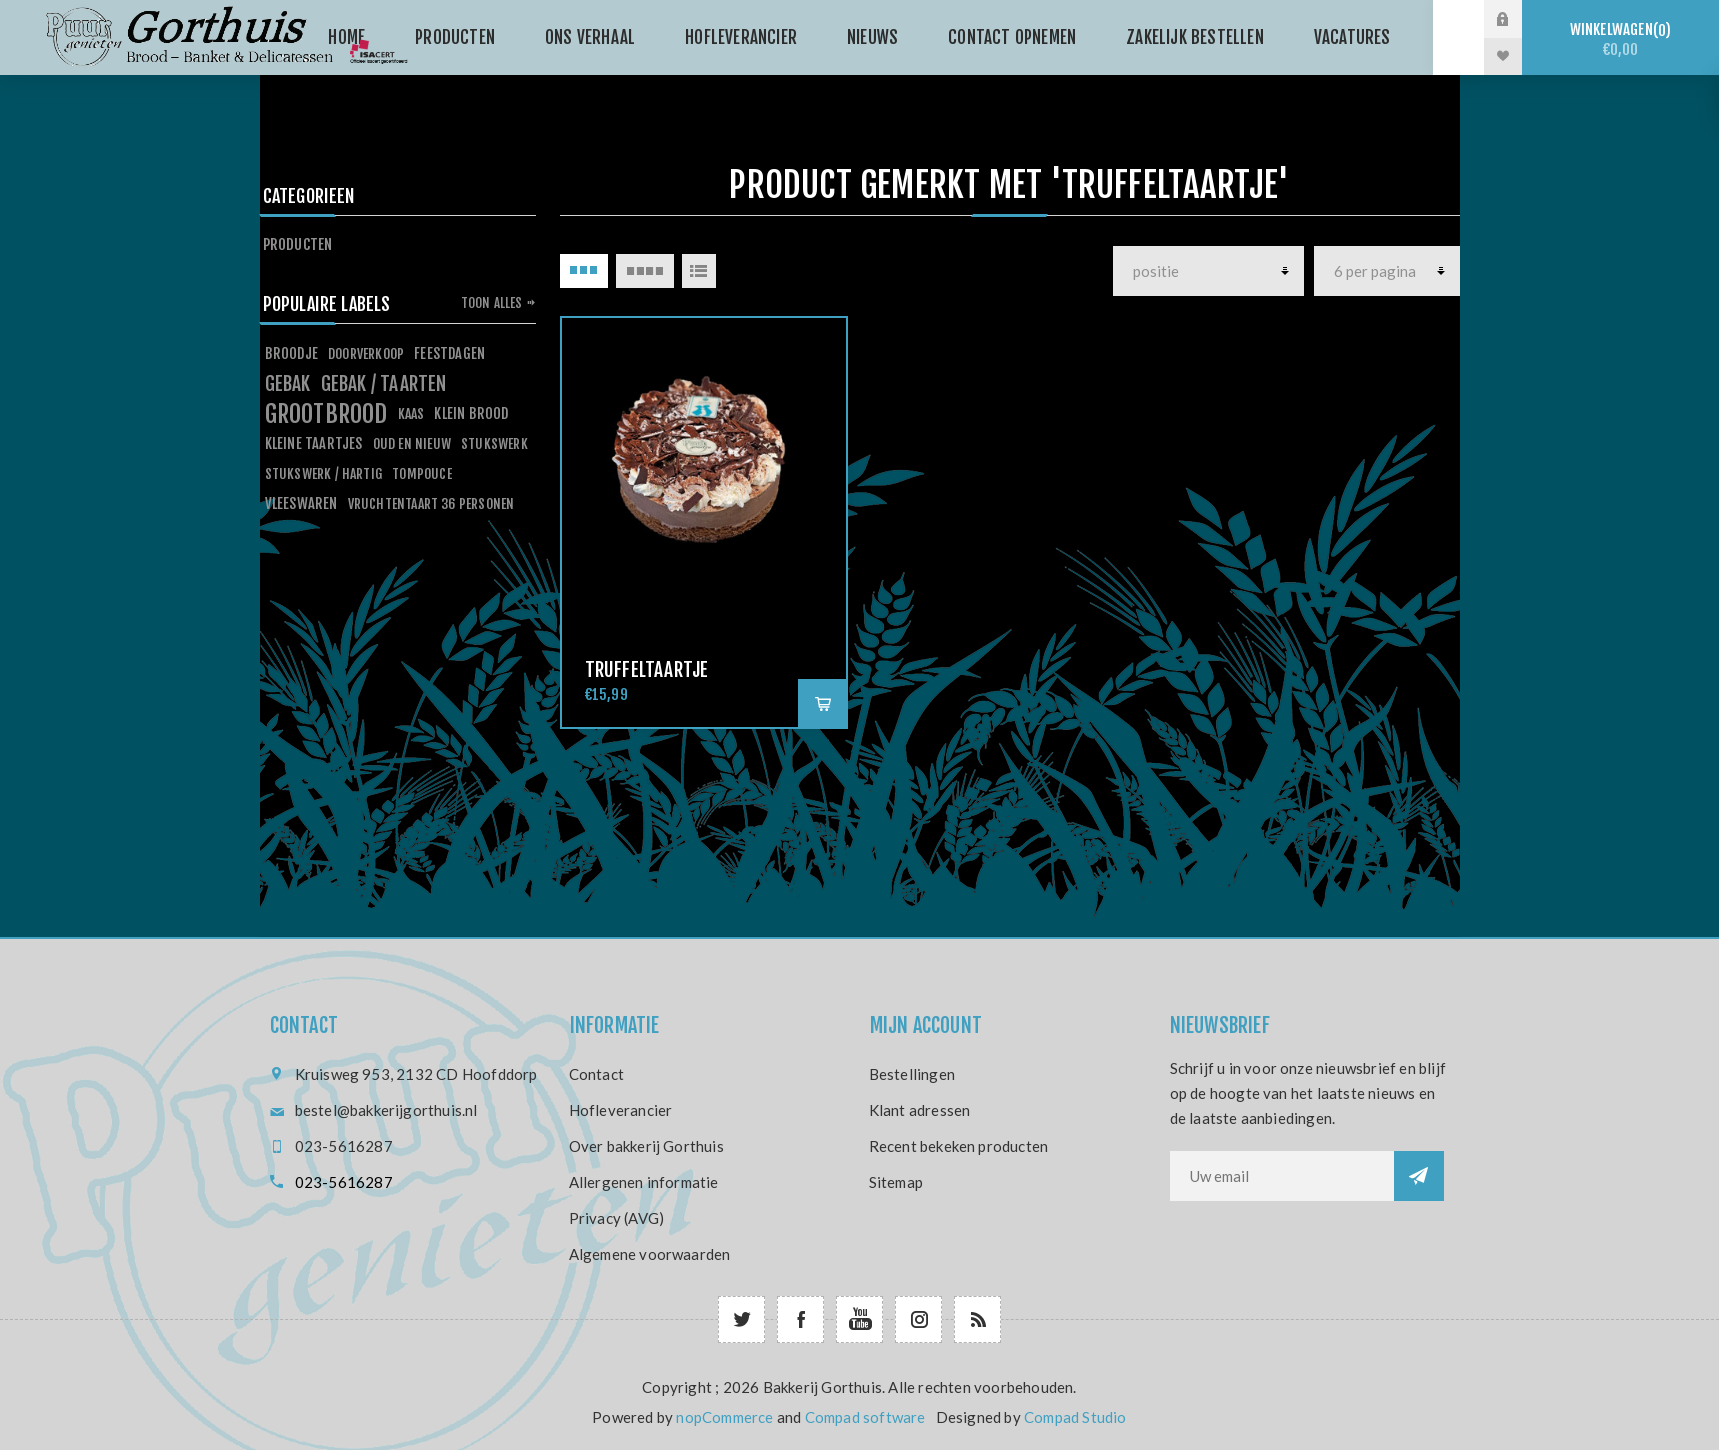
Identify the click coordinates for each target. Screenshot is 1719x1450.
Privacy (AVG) (617, 1218)
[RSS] (977, 1319)
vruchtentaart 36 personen (431, 503)
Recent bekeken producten (959, 1146)
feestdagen (449, 353)
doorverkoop (366, 353)
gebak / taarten (384, 384)
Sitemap (896, 1182)
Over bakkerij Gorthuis (646, 1146)
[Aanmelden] (1282, 1176)
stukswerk (494, 443)
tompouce (422, 473)
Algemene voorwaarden (650, 1254)
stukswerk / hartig (324, 473)
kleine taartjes (314, 443)
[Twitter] (741, 1319)
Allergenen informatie (644, 1182)
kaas (411, 413)
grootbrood (326, 414)
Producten (298, 244)
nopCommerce (724, 1417)
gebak (288, 384)
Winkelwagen (1620, 39)
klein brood (471, 413)
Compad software (865, 1417)
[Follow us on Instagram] (918, 1319)
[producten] (1208, 271)
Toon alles (492, 303)
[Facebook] (800, 1319)
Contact (596, 1074)
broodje (291, 353)
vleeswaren (301, 503)
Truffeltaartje (647, 670)
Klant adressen (920, 1110)
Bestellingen (912, 1074)
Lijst (699, 271)
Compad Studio (1075, 1417)
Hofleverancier (621, 1110)
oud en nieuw (412, 443)
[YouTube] (859, 1319)
